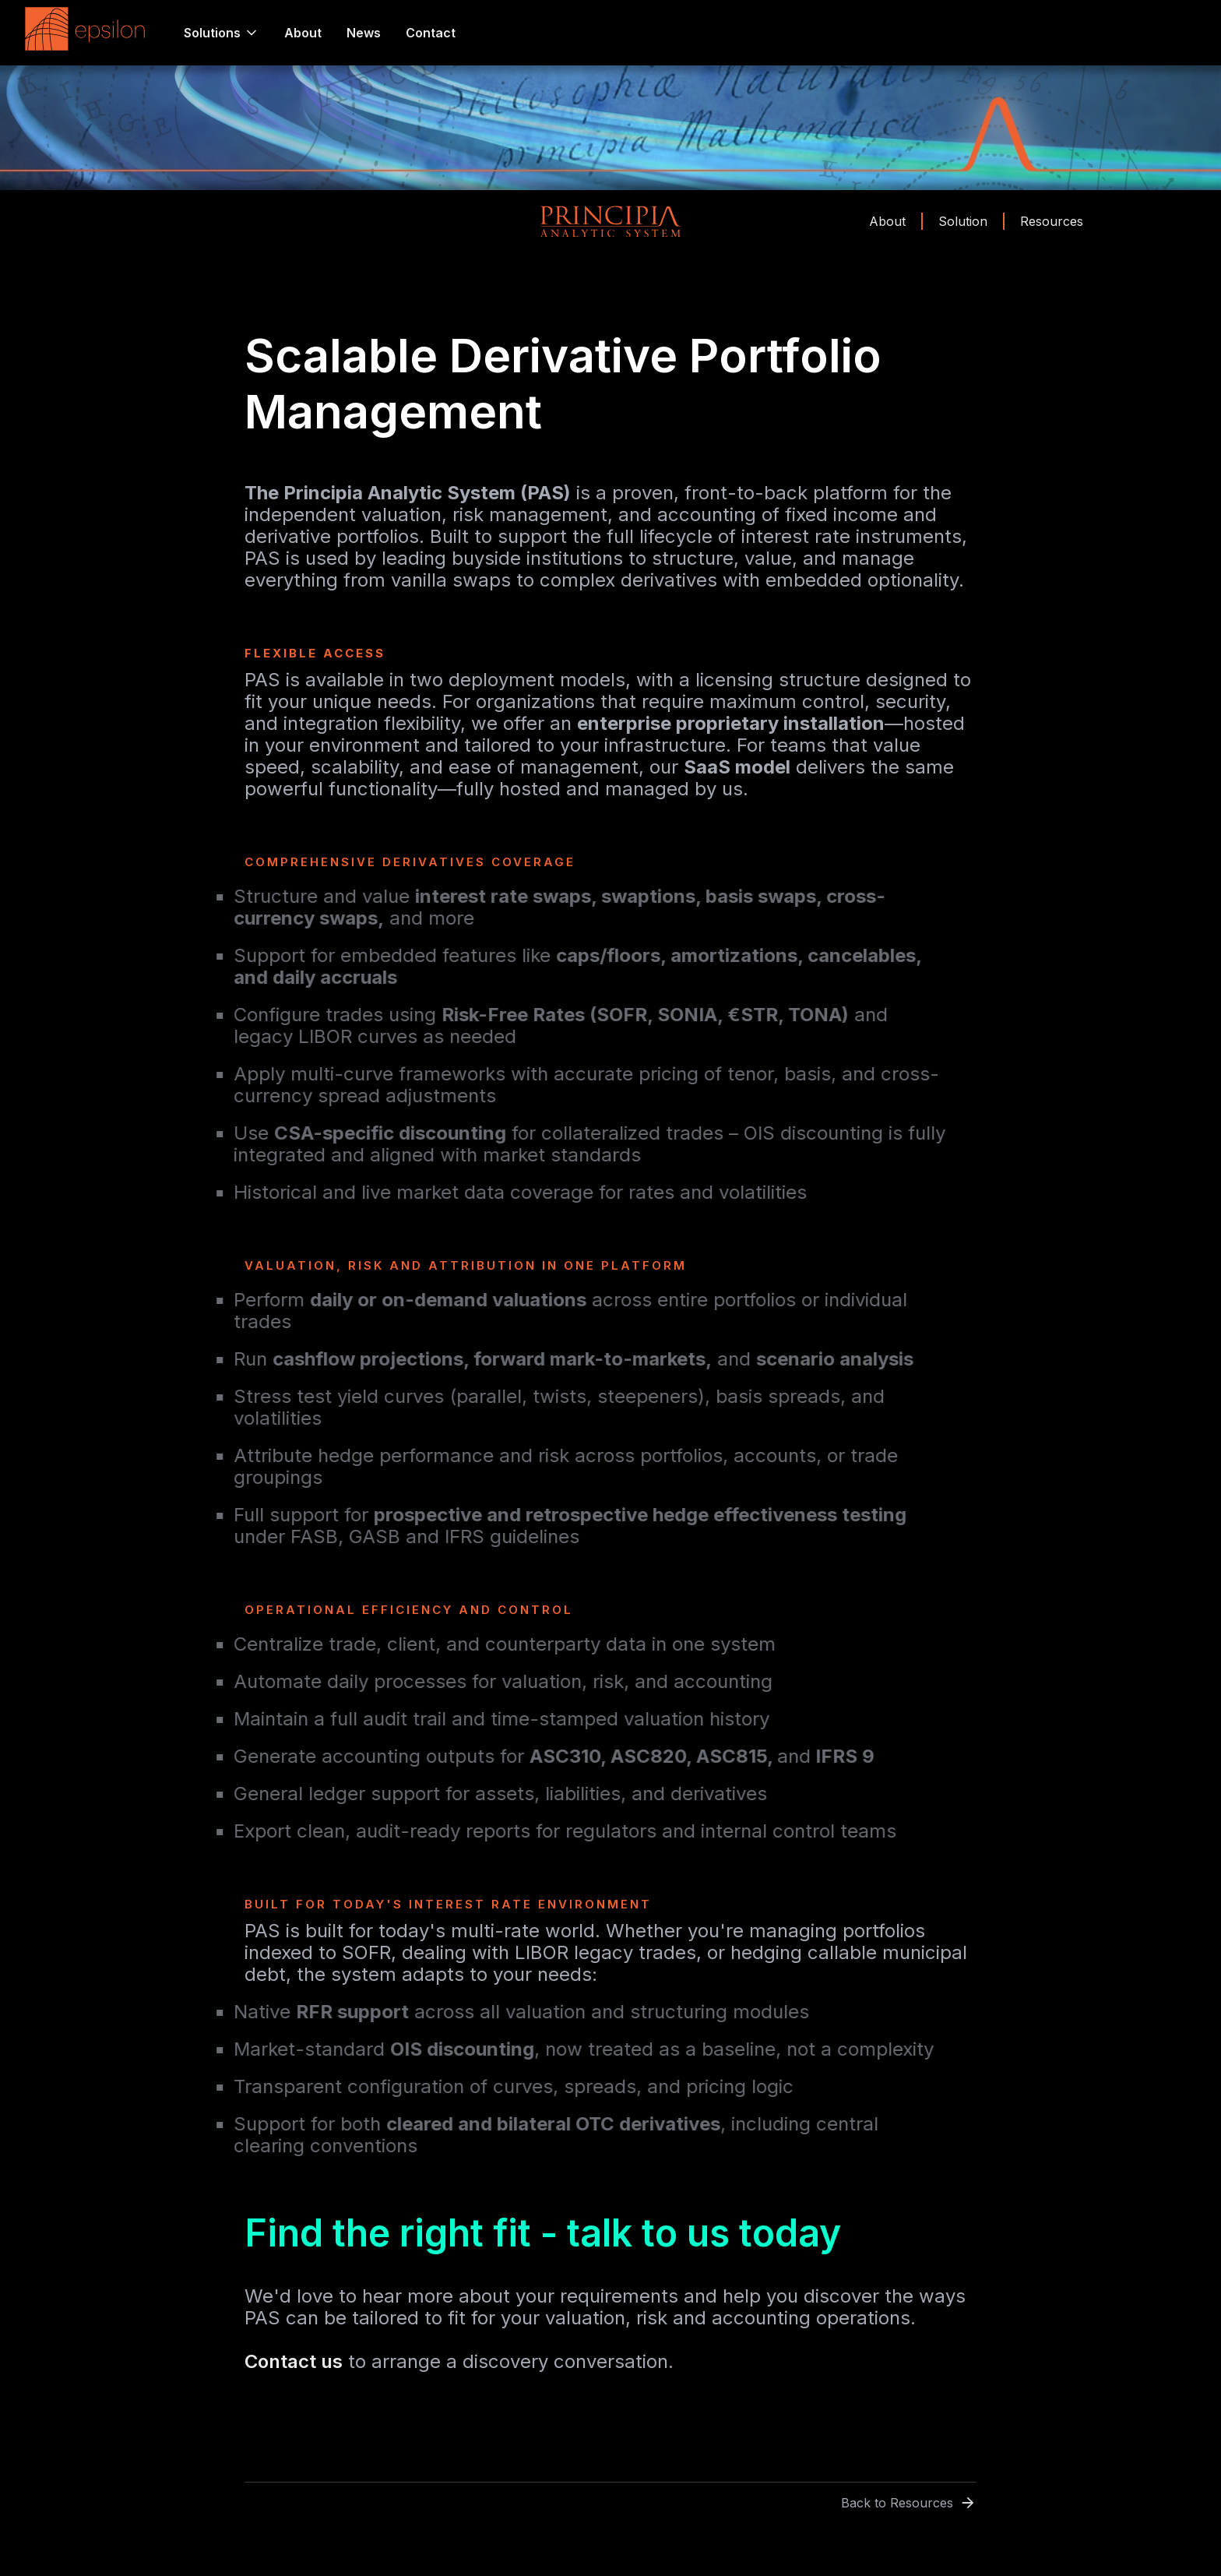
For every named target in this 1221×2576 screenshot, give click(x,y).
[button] (221, 32)
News (364, 33)
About (303, 33)
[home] (89, 33)
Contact (431, 33)
